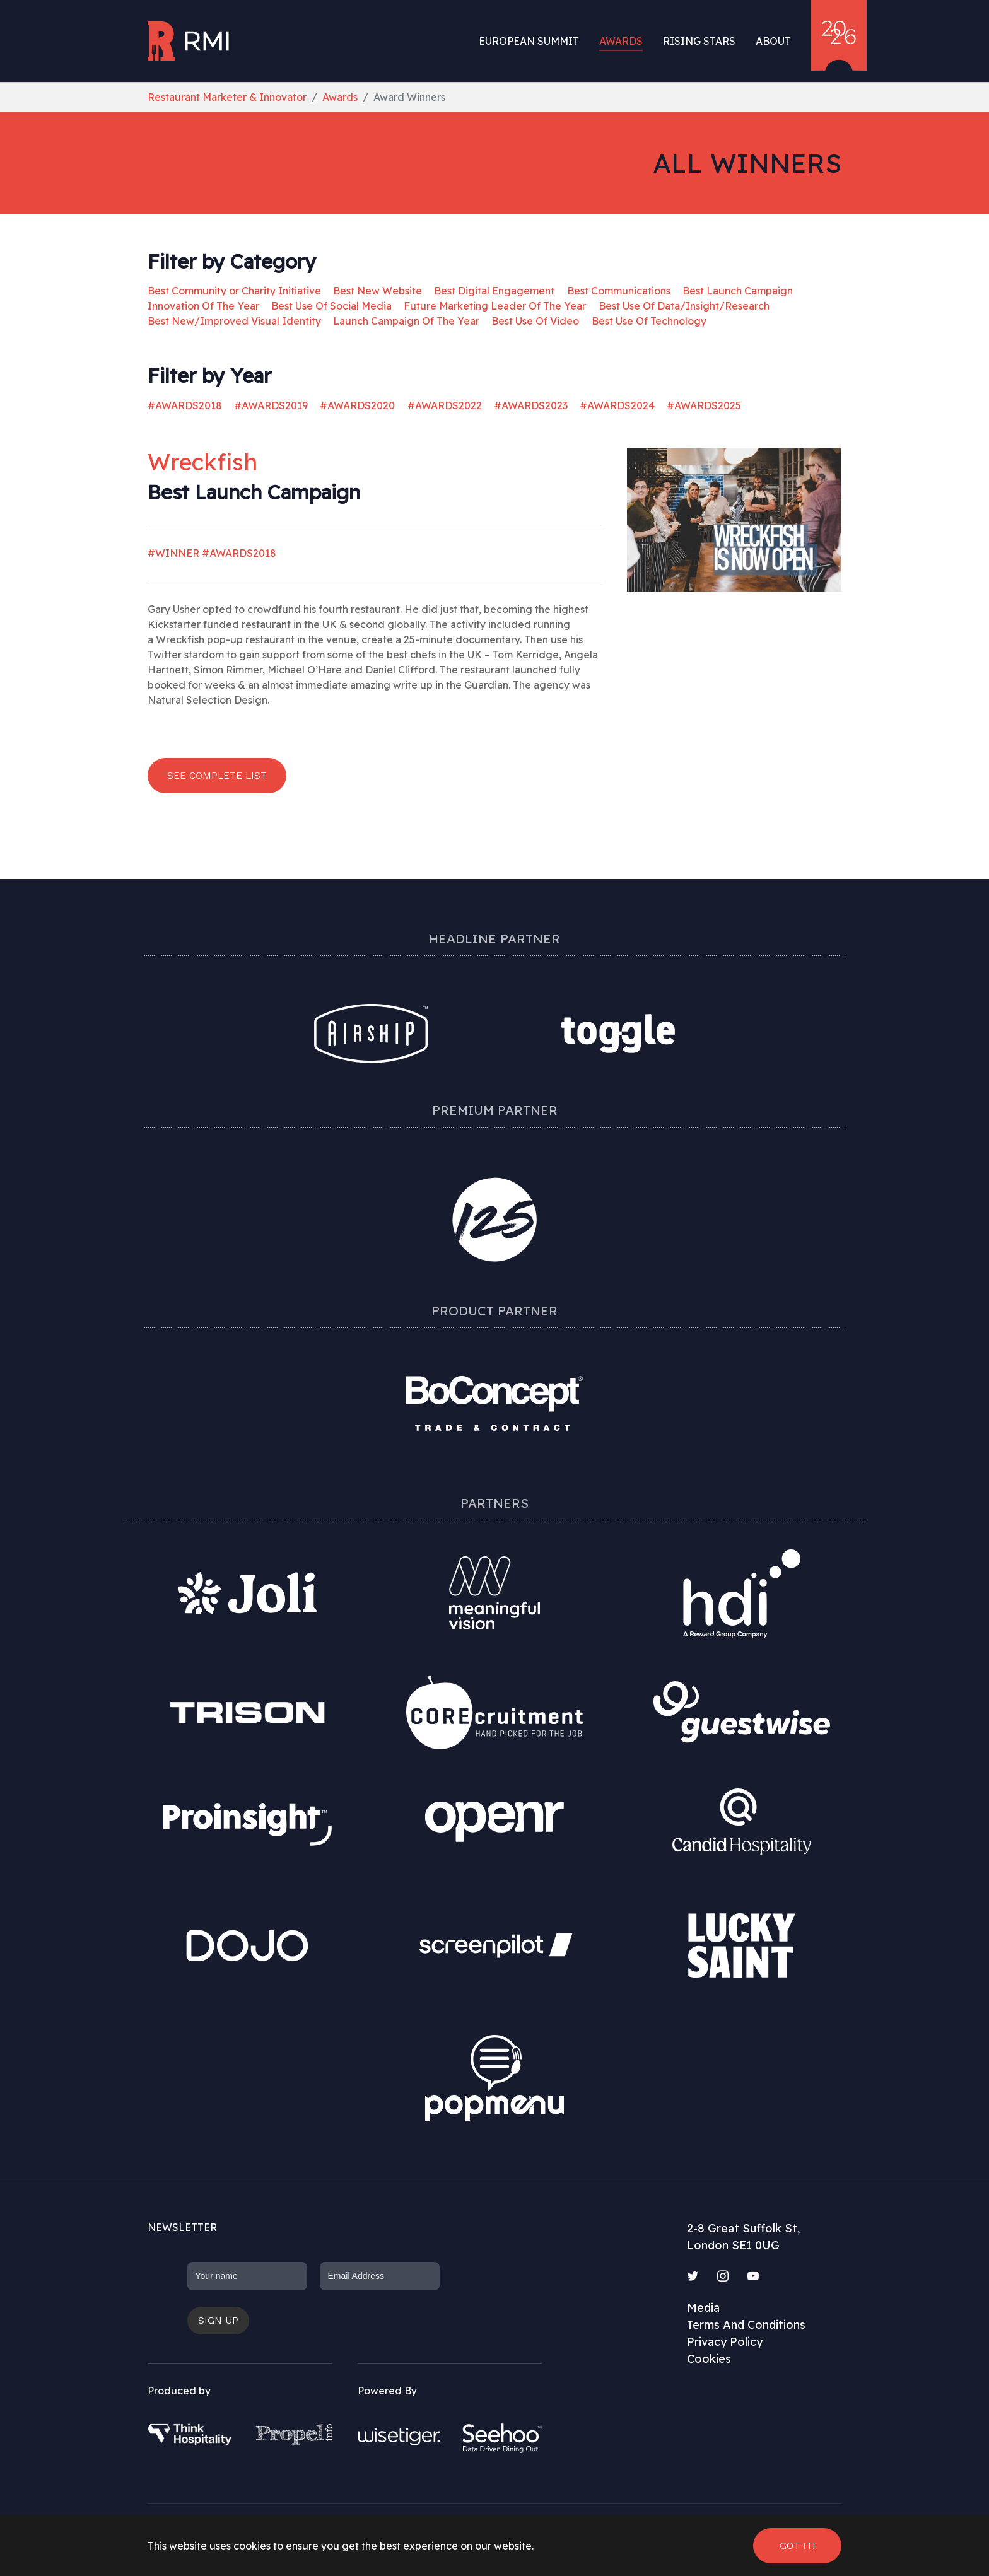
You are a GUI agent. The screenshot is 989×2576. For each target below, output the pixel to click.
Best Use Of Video (535, 321)
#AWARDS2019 (271, 405)
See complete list (217, 775)
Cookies (709, 2359)
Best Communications (618, 290)
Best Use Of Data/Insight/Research (684, 306)
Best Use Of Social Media (331, 306)
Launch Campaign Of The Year (406, 321)
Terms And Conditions (746, 2324)
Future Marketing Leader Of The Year (495, 306)
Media (703, 2307)
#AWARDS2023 (531, 405)
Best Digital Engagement (494, 290)
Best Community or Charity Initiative (234, 290)
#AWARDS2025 (704, 405)
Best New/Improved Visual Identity (234, 321)
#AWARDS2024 (617, 405)
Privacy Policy (725, 2341)
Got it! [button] (797, 2545)
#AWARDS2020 (357, 405)
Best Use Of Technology (649, 321)
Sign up (218, 2320)
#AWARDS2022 (444, 405)
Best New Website (377, 290)
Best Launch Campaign (737, 290)
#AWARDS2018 (185, 405)
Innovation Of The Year (203, 306)
